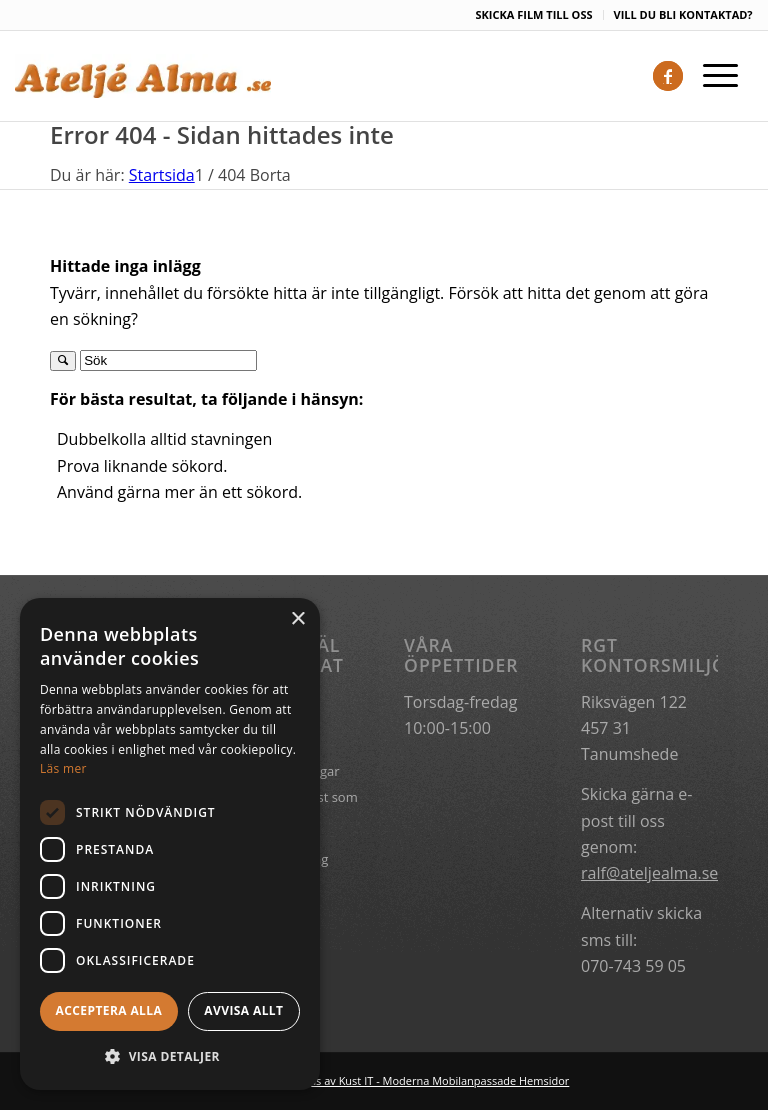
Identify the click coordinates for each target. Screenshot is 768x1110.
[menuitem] (534, 15)
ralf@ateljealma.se (649, 873)
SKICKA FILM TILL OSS (533, 14)
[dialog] (170, 844)
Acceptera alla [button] (109, 1010)
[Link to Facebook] (668, 76)
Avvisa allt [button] (243, 1010)
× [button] (297, 619)
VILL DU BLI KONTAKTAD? (683, 14)
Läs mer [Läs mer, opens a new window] (63, 768)
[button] (170, 1057)
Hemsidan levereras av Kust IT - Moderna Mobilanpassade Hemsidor (394, 1080)
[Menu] (710, 76)
